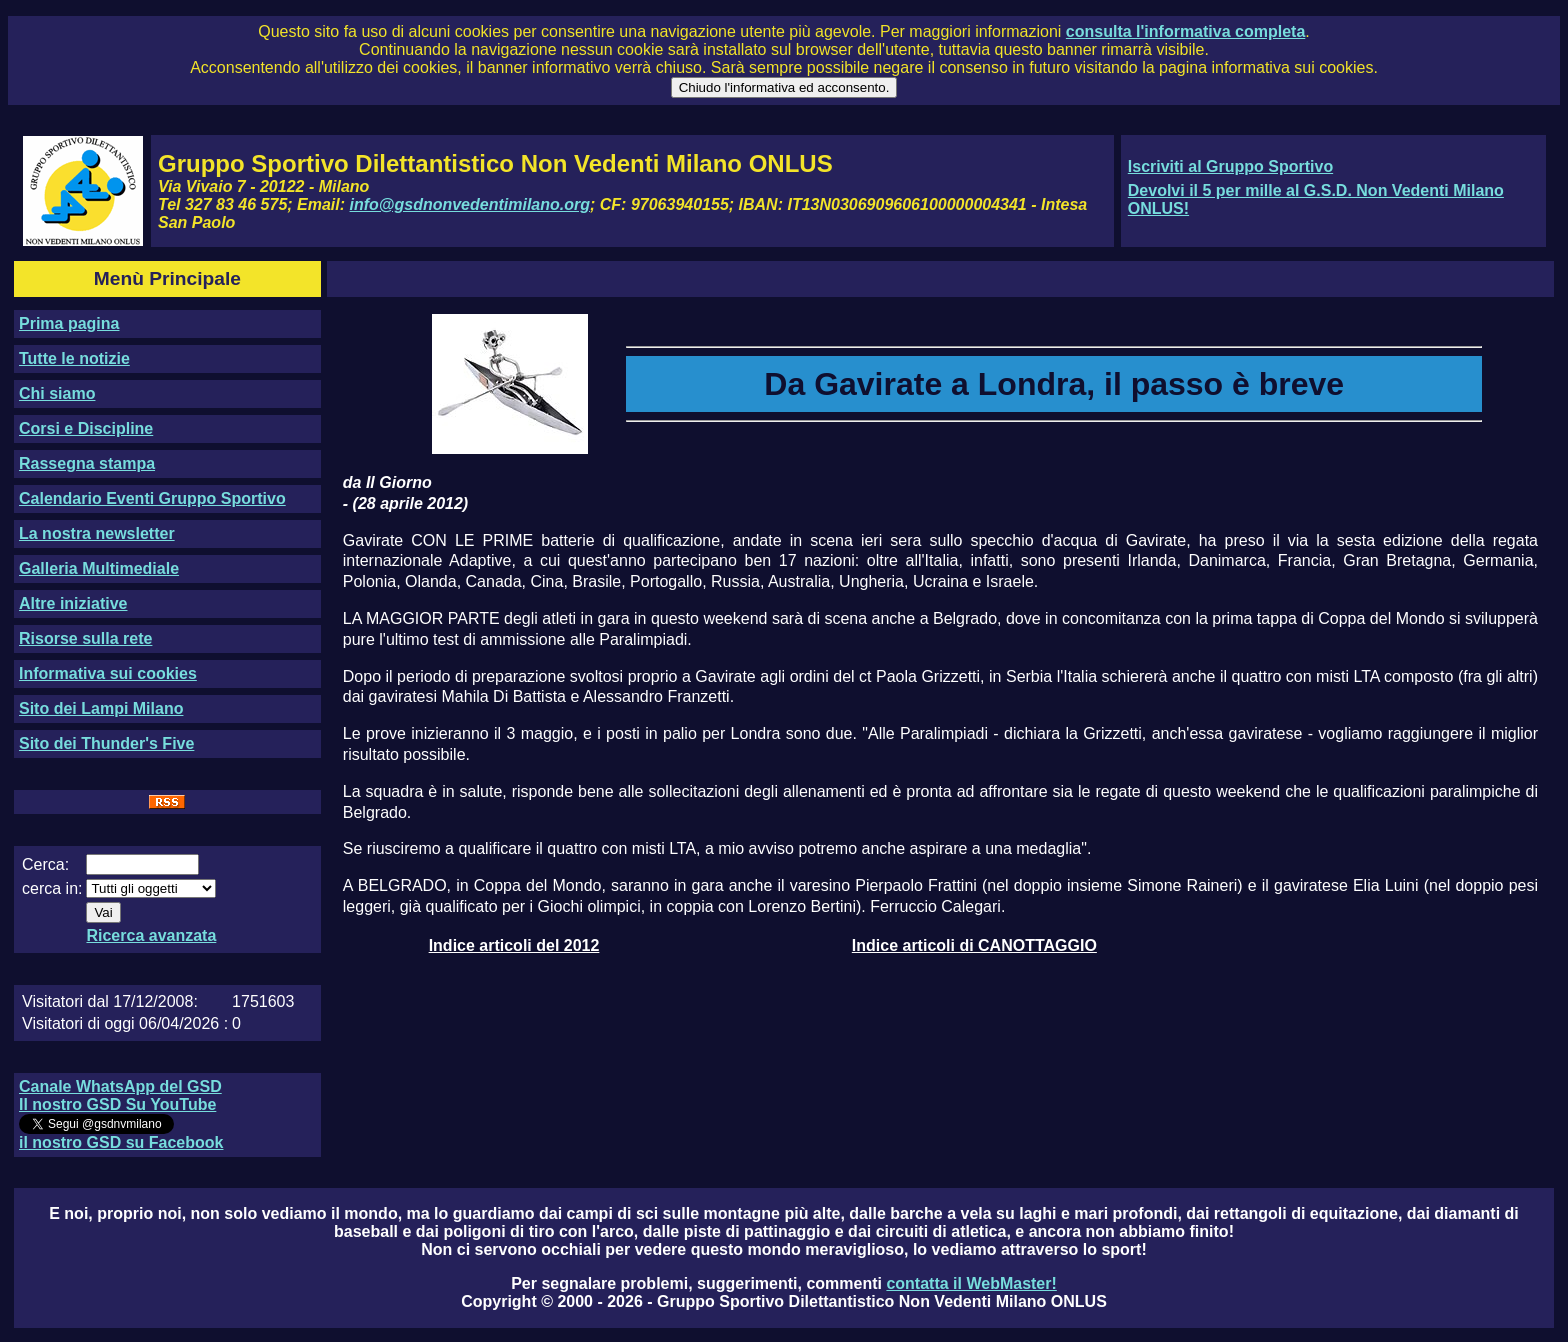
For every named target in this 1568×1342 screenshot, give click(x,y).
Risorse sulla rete (85, 638)
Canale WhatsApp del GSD (120, 1086)
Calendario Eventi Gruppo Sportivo (152, 498)
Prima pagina (69, 323)
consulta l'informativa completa (1185, 31)
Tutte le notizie (74, 358)
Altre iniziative (73, 603)
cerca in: (52, 888)
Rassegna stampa (87, 463)
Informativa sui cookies (108, 673)
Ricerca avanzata (151, 935)
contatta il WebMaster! (971, 1283)
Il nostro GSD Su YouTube (117, 1104)
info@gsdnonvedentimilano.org (470, 204)
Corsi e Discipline (86, 428)
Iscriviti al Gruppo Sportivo (1230, 166)
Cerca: (45, 864)
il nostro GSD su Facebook (121, 1142)
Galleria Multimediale (99, 568)
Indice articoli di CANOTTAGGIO (974, 945)
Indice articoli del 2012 (514, 945)
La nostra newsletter (97, 533)
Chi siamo (57, 393)
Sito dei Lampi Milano (101, 708)
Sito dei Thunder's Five (106, 743)
